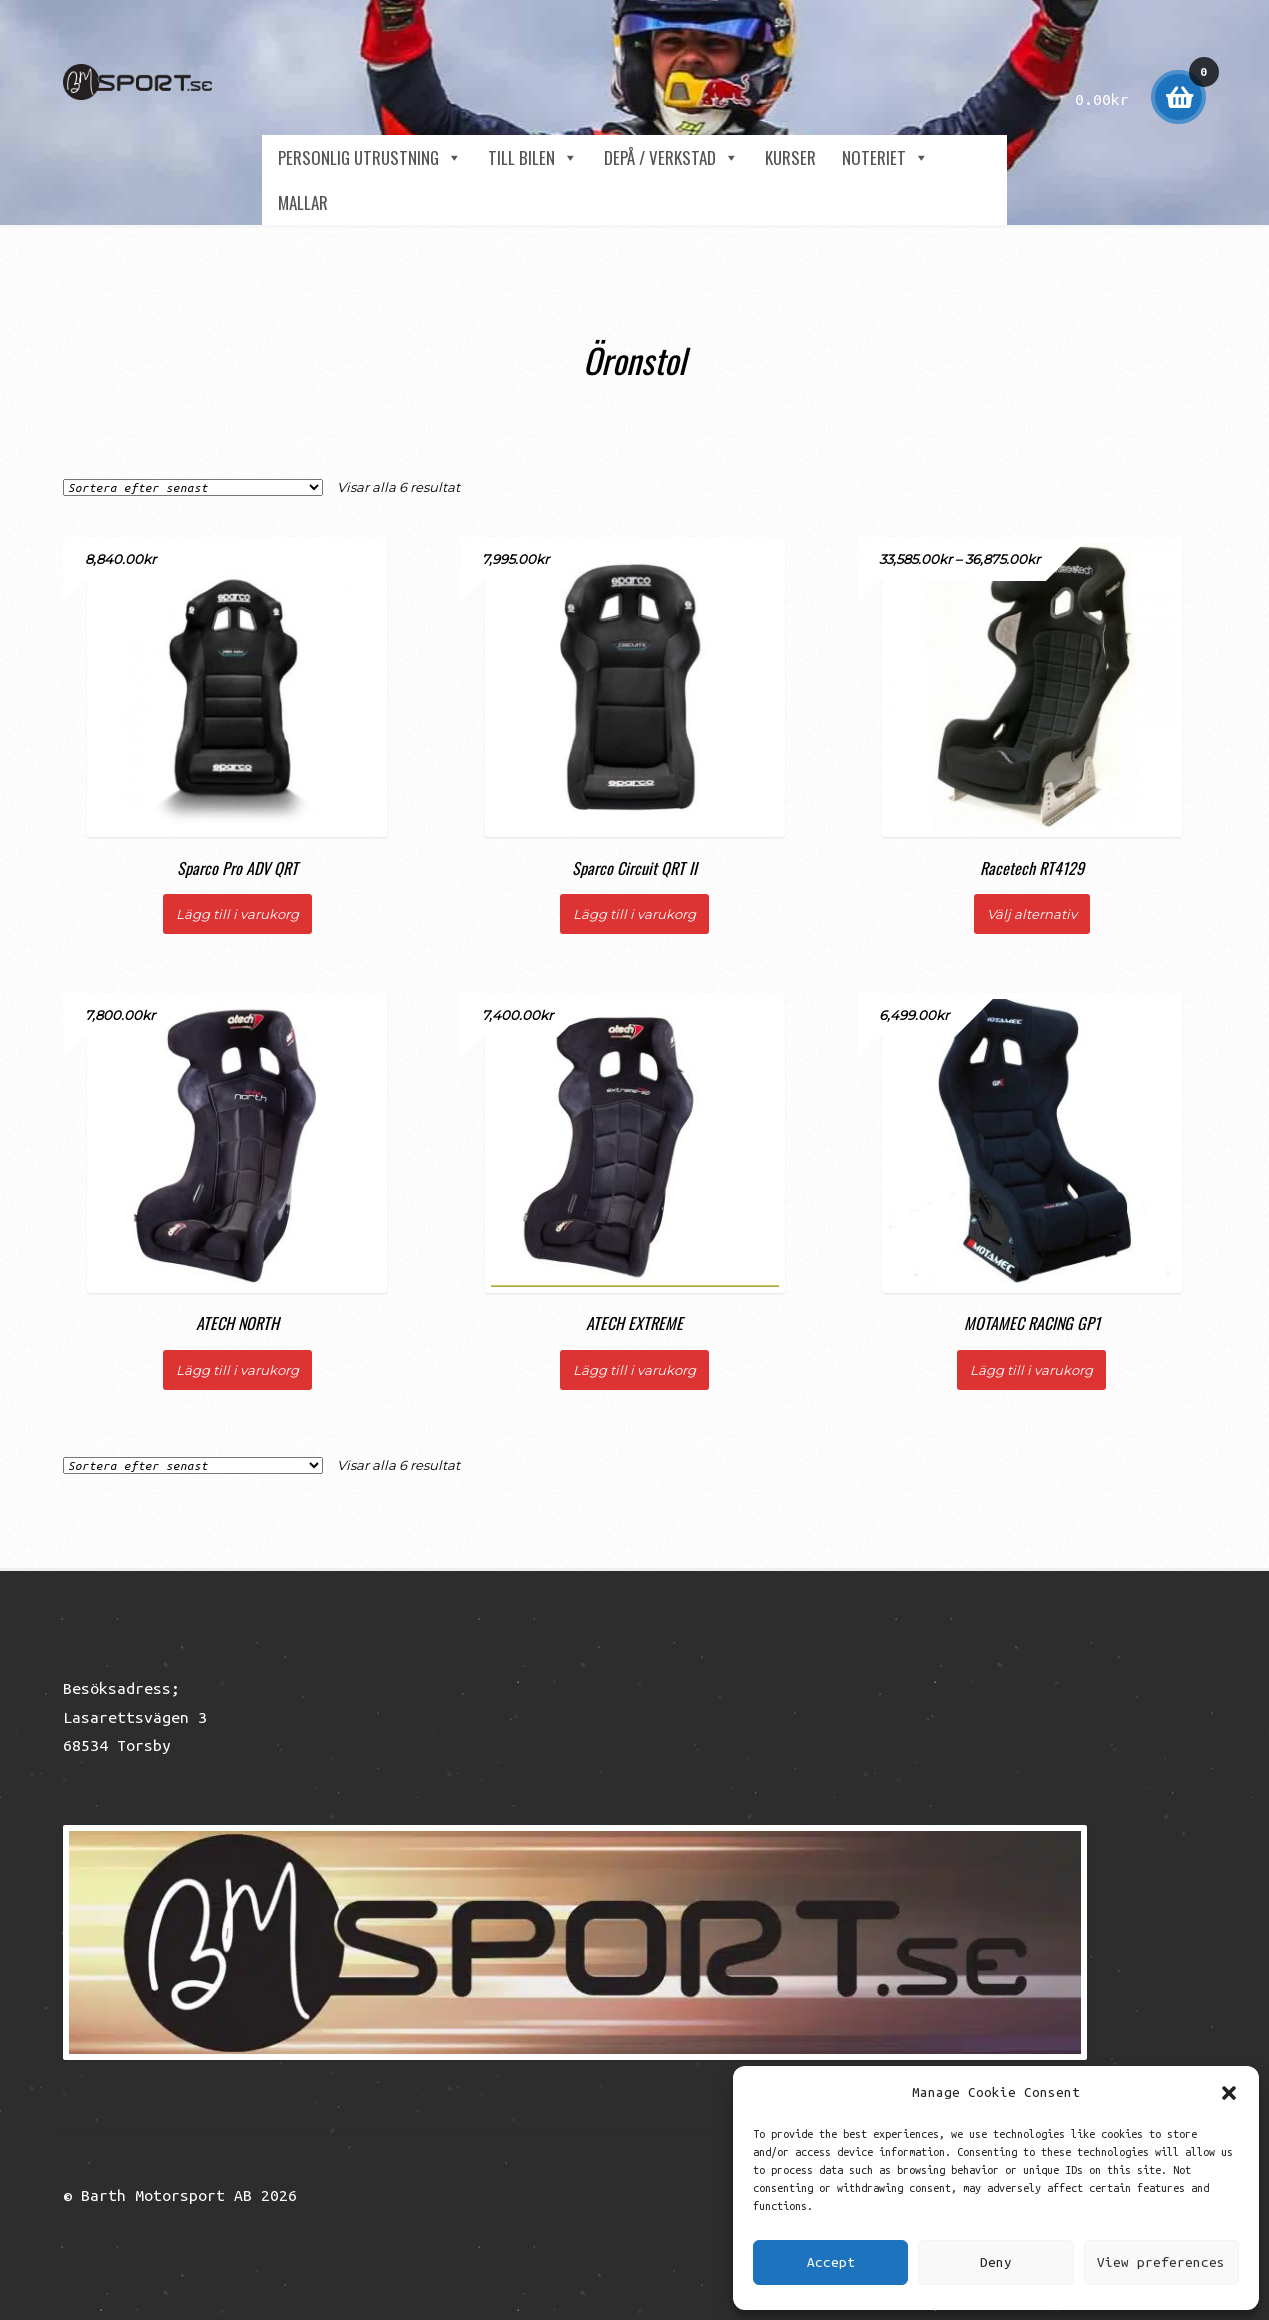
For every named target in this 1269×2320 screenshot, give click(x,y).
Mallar (303, 202)
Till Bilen (533, 157)
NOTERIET (885, 157)
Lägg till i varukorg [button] (237, 914)
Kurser (790, 157)
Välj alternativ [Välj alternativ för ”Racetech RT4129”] (1032, 914)
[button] (1229, 2093)
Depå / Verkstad (671, 157)
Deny (996, 2262)
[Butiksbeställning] (193, 487)
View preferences (1161, 2262)
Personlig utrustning (370, 157)
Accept (831, 2262)
